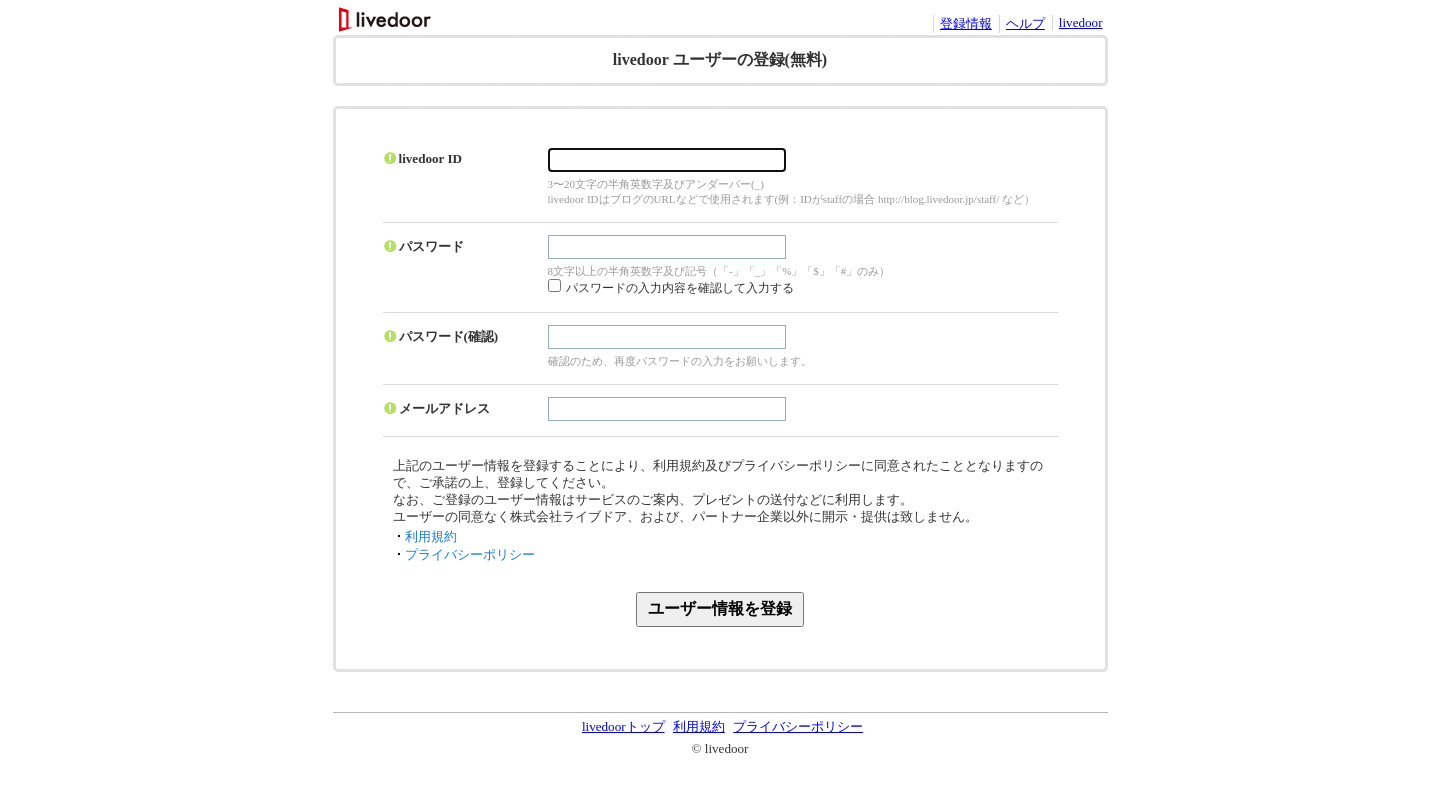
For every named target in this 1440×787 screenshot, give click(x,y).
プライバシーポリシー (470, 554)
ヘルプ (1025, 23)
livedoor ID (431, 158)
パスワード (431, 246)
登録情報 (966, 23)
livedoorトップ (623, 726)
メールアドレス (444, 408)
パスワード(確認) (449, 336)
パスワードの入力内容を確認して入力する (680, 288)
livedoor (1081, 22)
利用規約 (431, 536)
